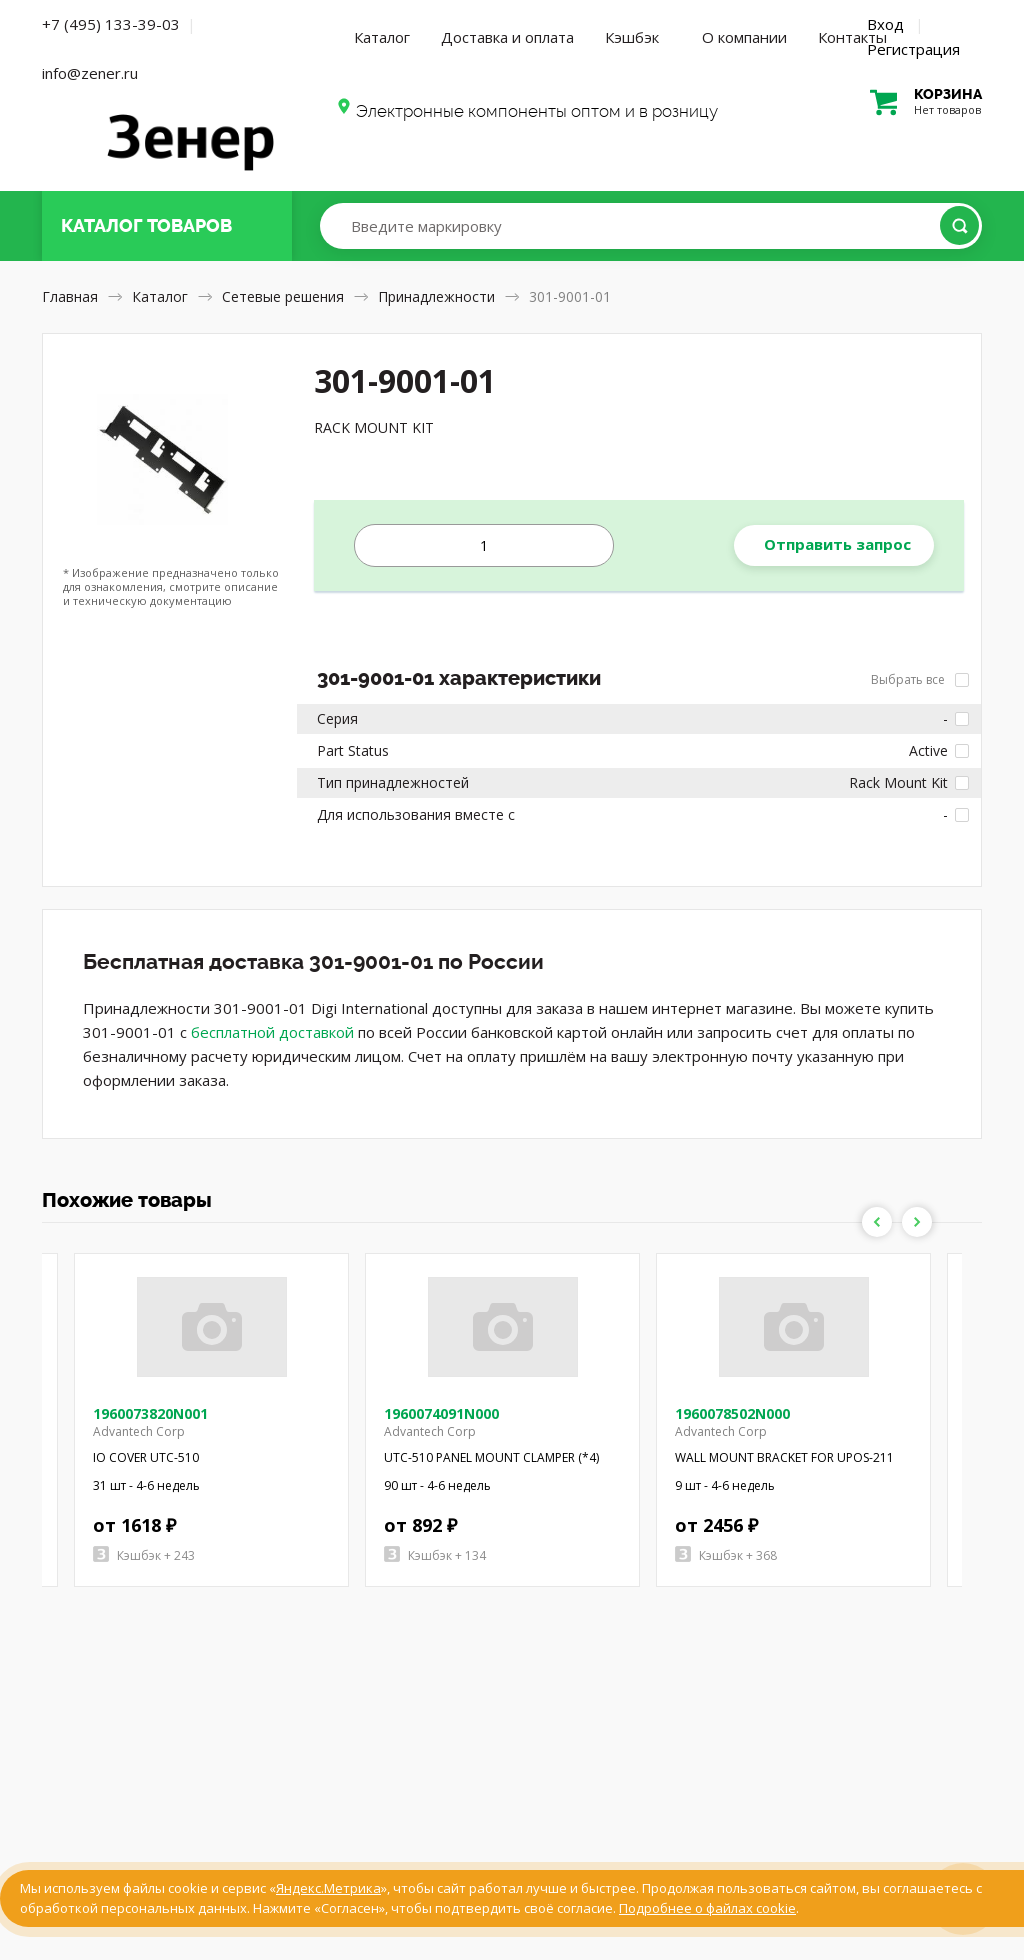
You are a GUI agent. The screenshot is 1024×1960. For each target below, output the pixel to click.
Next (917, 1222)
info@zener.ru (90, 73)
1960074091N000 (441, 1413)
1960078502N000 (732, 1413)
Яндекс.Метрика (328, 1888)
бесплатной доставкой (272, 1032)
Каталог (382, 37)
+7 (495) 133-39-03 (111, 24)
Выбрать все (920, 679)
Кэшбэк (632, 37)
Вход (885, 24)
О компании (744, 37)
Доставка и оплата (507, 37)
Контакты (852, 37)
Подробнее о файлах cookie (707, 1908)
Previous (877, 1222)
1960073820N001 (150, 1413)
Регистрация (913, 49)
